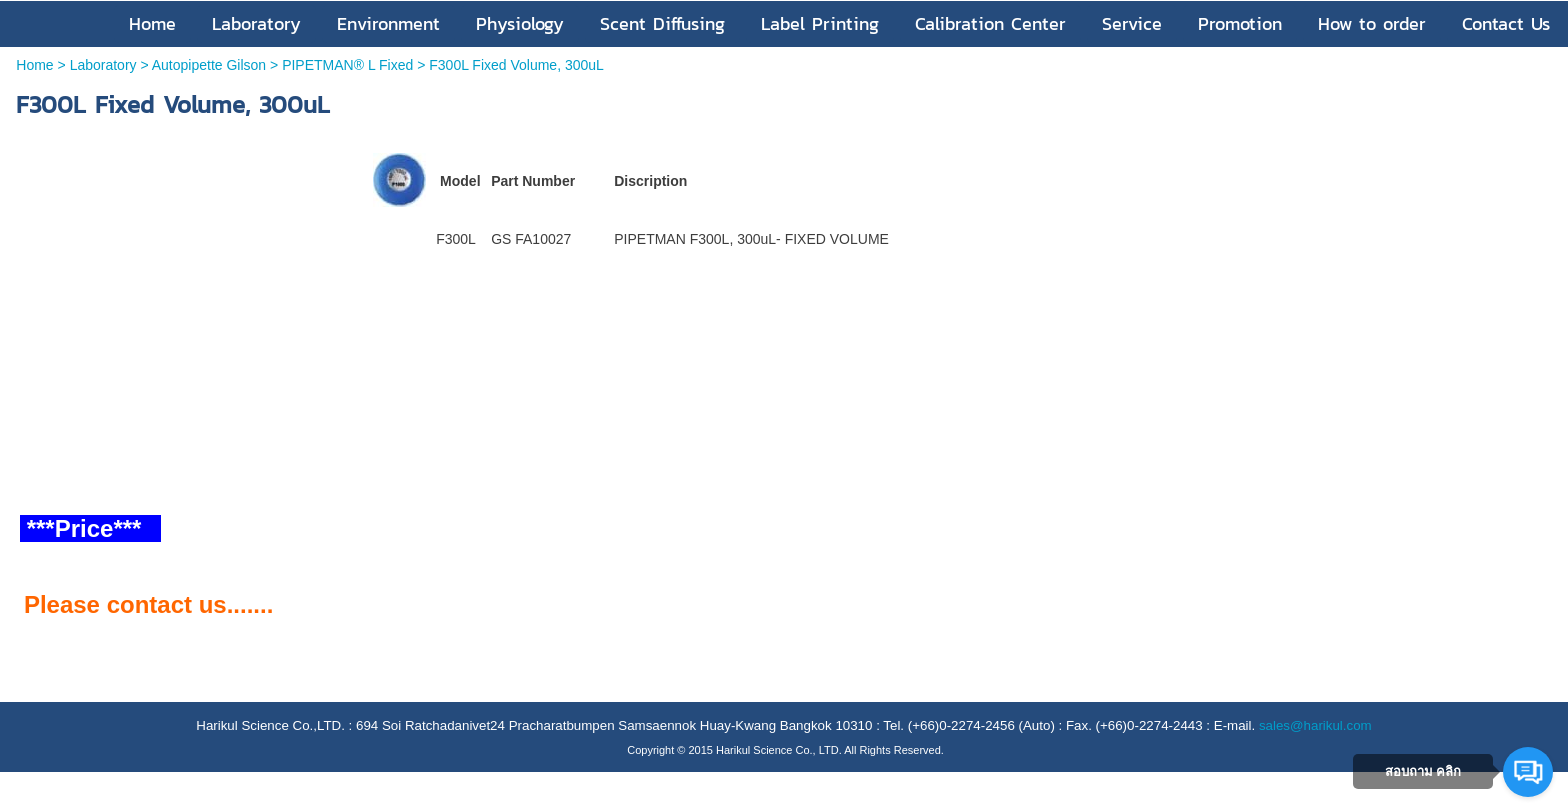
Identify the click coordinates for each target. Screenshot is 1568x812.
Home (34, 65)
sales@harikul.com (1315, 725)
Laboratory (103, 65)
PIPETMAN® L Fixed (347, 65)
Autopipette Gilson (209, 65)
